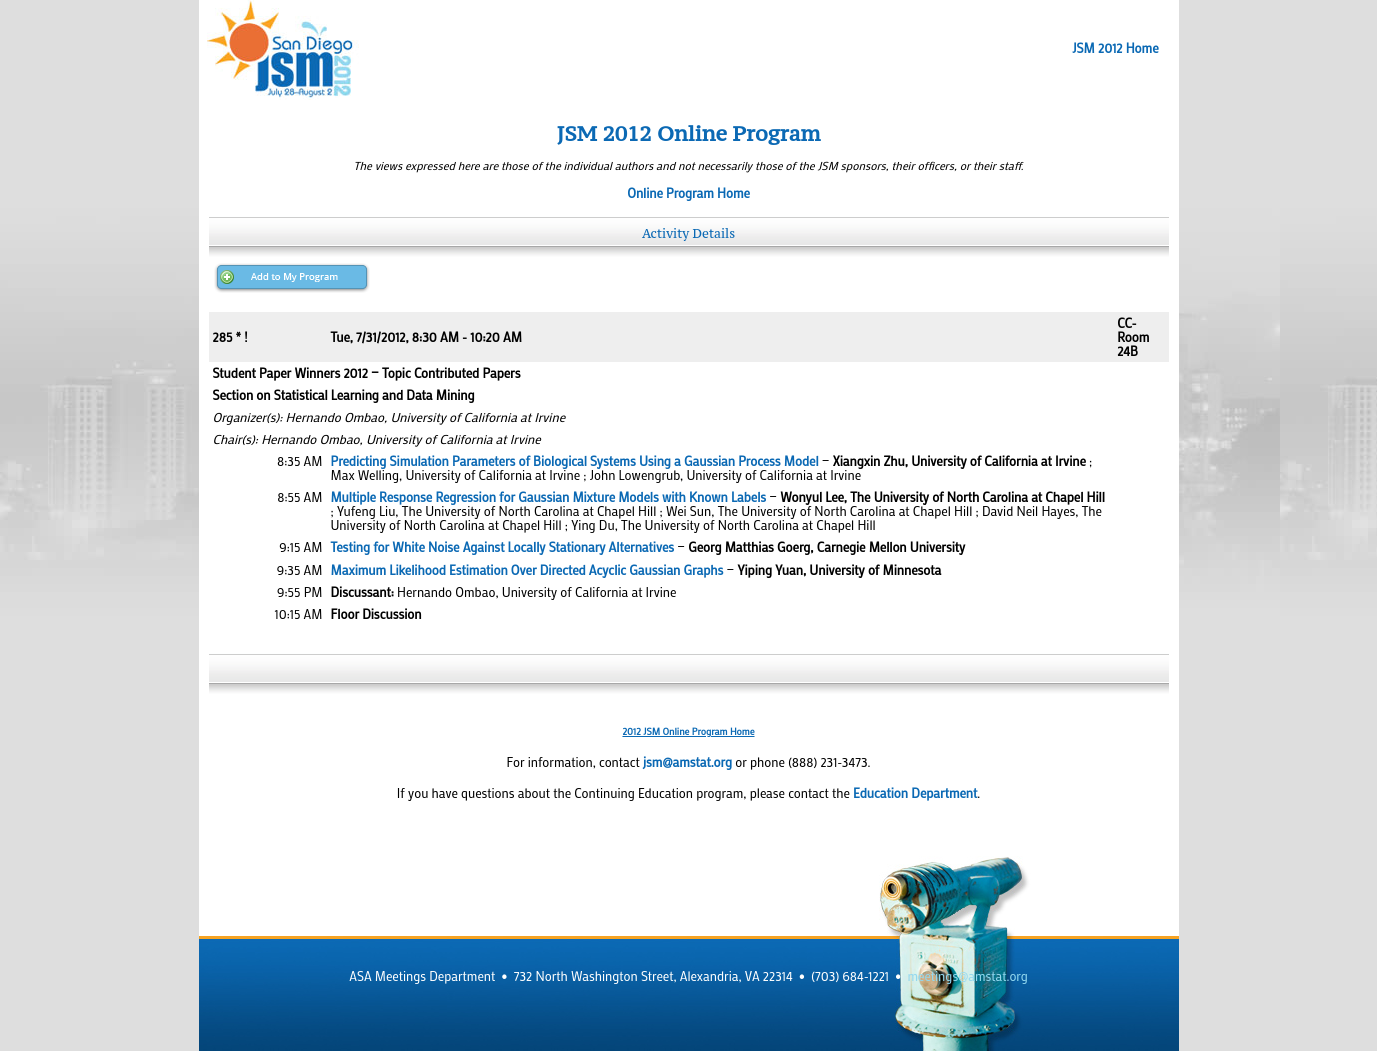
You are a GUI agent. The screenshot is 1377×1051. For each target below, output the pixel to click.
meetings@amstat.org (968, 976)
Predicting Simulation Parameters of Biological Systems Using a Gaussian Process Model (575, 461)
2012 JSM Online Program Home (688, 731)
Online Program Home (688, 193)
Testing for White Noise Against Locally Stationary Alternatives (503, 547)
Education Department (915, 793)
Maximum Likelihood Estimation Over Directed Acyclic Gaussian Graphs (527, 570)
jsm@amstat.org (687, 762)
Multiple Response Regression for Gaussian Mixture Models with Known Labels (549, 497)
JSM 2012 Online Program (689, 133)
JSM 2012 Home (1115, 48)
